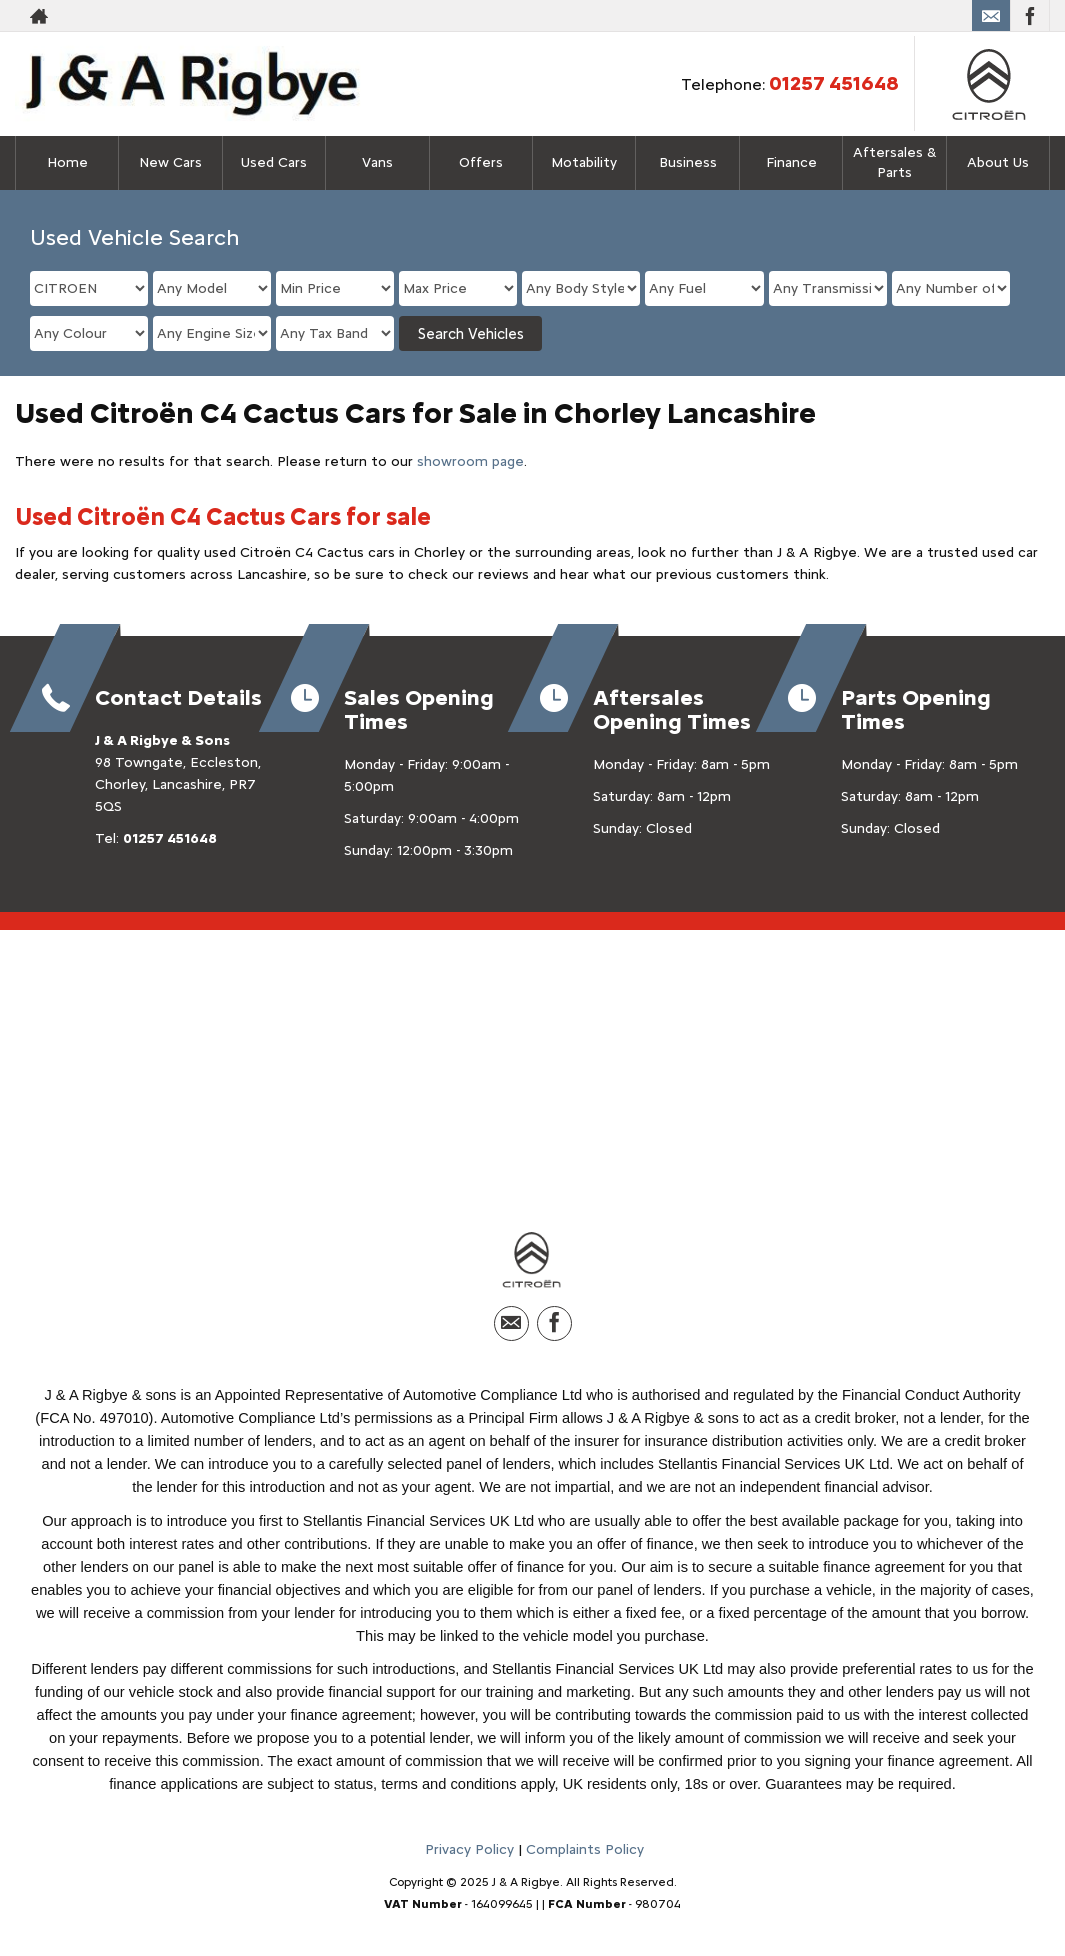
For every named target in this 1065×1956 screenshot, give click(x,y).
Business (688, 162)
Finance (791, 162)
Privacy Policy (469, 1854)
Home (67, 162)
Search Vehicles (471, 334)
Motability (584, 162)
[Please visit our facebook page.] (1029, 16)
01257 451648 (834, 83)
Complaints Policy (585, 1854)
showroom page (470, 461)
